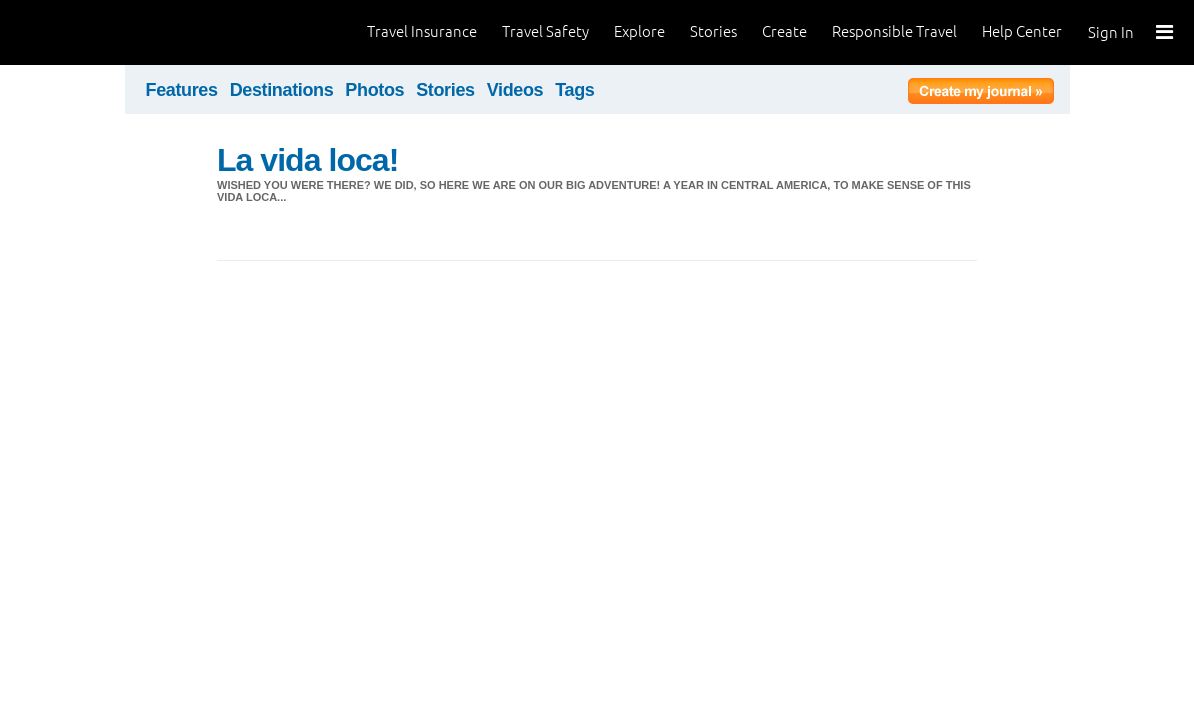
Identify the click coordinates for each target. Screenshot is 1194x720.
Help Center (1022, 31)
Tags (574, 90)
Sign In (1111, 32)
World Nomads (105, 32)
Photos (374, 90)
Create (784, 31)
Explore (639, 31)
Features (182, 90)
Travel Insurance (422, 31)
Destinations (282, 90)
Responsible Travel (894, 31)
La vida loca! (307, 160)
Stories (713, 31)
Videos (515, 90)
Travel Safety (545, 31)
